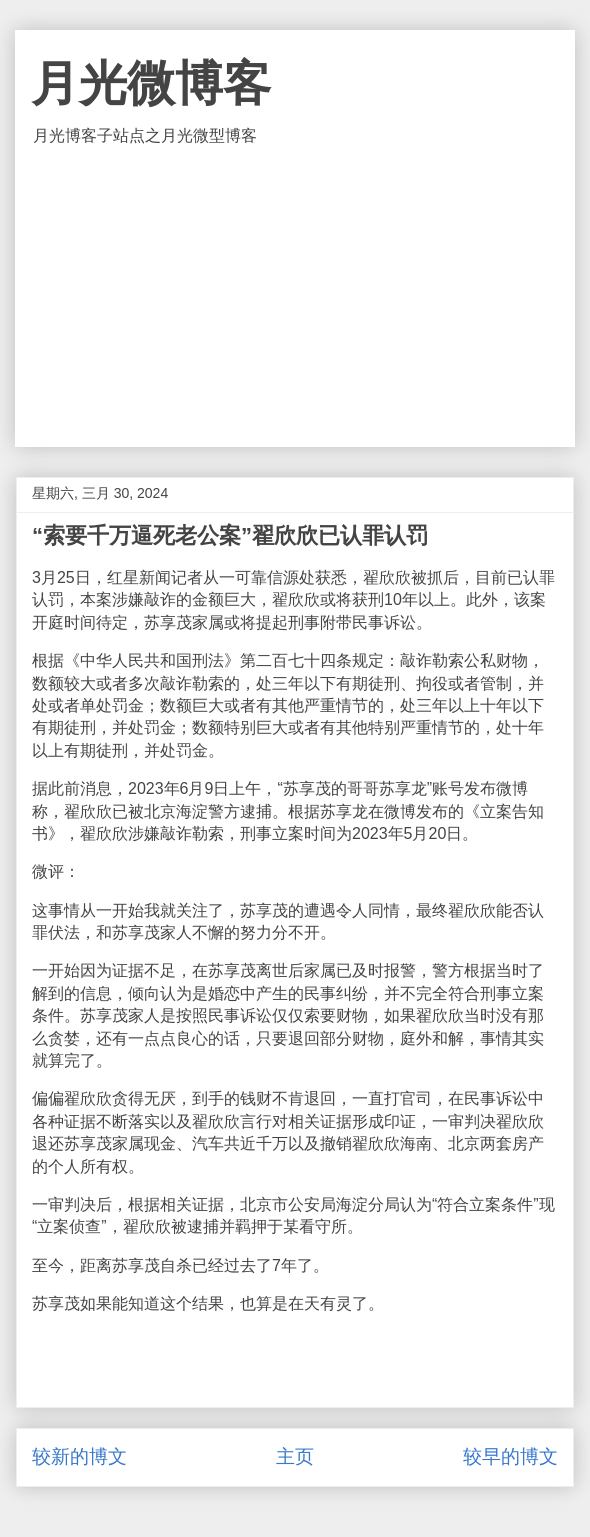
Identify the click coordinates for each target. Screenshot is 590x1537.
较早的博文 (510, 1456)
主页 (295, 1456)
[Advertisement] (295, 297)
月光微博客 (151, 83)
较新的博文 (79, 1456)
